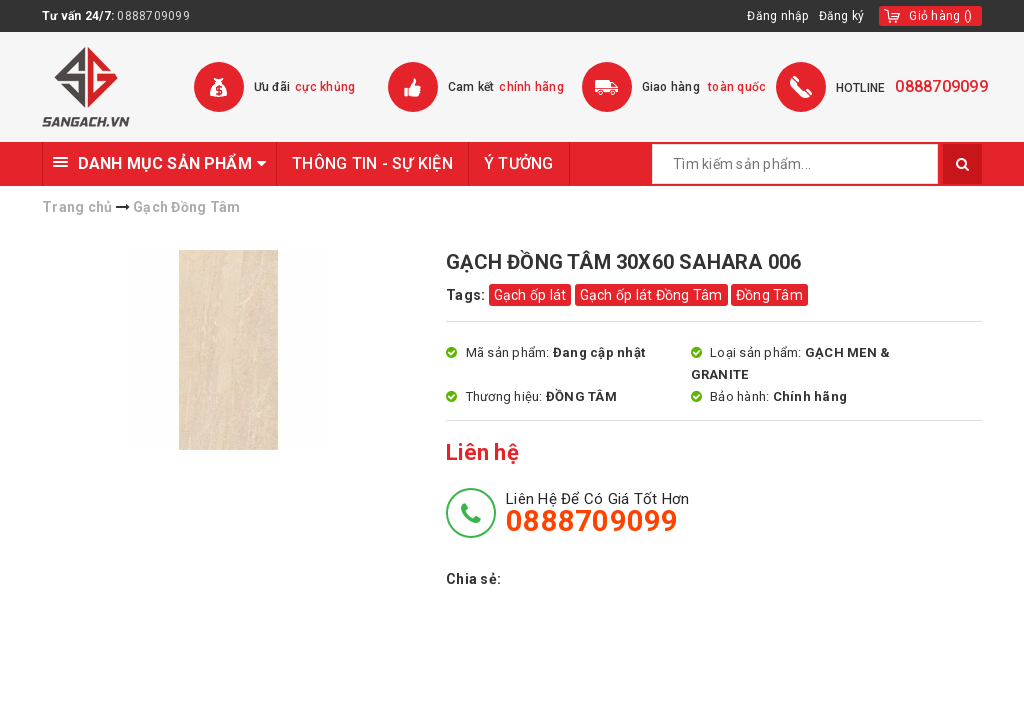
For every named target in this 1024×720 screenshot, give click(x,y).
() (940, 16)
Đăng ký (842, 16)
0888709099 (153, 16)
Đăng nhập (777, 16)
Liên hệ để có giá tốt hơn (597, 513)
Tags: (467, 295)
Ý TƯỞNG (519, 163)
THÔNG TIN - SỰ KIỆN (372, 163)
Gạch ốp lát (530, 295)
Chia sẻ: (473, 579)
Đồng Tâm (769, 295)
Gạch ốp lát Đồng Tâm (651, 295)
